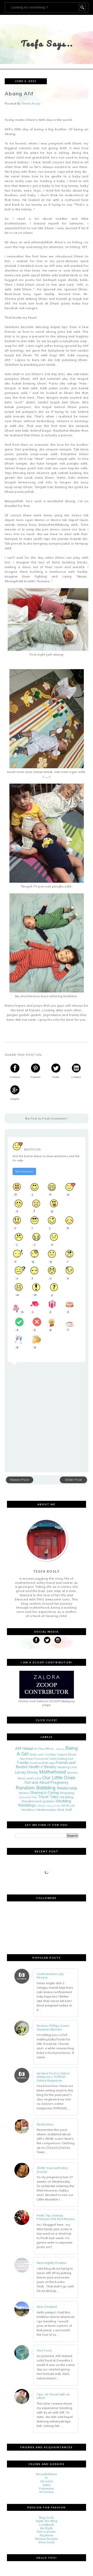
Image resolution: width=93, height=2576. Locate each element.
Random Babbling (36, 1788)
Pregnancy (59, 1782)
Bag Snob (46, 2517)
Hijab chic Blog (47, 2521)
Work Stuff (64, 1809)
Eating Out (65, 1758)
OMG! (46, 2485)
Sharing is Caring (44, 1792)
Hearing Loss (67, 1767)
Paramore (46, 2488)
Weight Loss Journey (48, 1805)
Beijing (60, 1748)
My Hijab (46, 2528)
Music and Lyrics (30, 1778)
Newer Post (19, 1479)
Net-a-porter (46, 2531)
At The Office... (45, 1749)
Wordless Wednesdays (38, 1809)
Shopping (67, 1793)
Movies (72, 1772)
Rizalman (47, 2535)
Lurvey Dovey (26, 1772)
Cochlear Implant (56, 1754)
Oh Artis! (46, 2481)
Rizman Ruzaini (46, 2539)
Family (23, 1762)
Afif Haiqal (24, 1748)
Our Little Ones (58, 1778)
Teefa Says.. (47, 43)
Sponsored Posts (28, 1797)
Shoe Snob (46, 2542)
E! (46, 2478)
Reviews (24, 1793)
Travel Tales (48, 1797)
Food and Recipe (42, 1763)
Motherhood (52, 1772)
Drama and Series (45, 1758)
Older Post (73, 1479)
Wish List (68, 1805)
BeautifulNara (46, 2474)
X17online (46, 2492)
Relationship (67, 1788)
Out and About (37, 1782)
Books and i (37, 1754)
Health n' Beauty (42, 1767)
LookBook (46, 2524)
